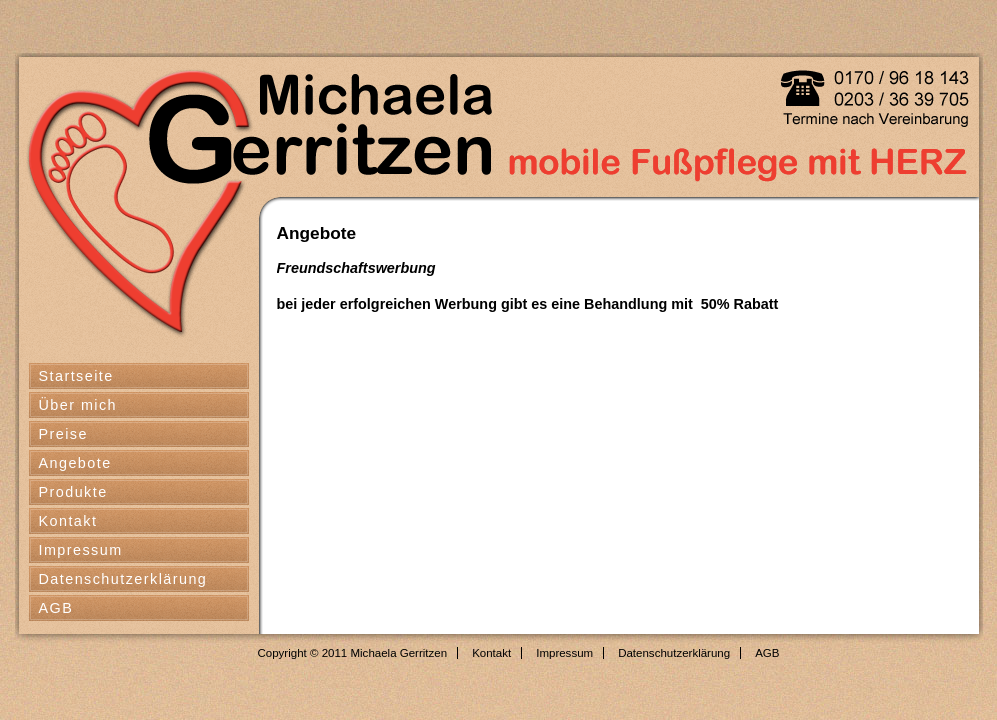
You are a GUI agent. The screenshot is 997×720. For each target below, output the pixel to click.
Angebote (75, 463)
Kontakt (68, 521)
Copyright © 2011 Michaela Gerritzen (352, 653)
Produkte (73, 492)
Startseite (76, 376)
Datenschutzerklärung (123, 579)
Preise (63, 434)
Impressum (81, 550)
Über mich (78, 405)
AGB (56, 608)
